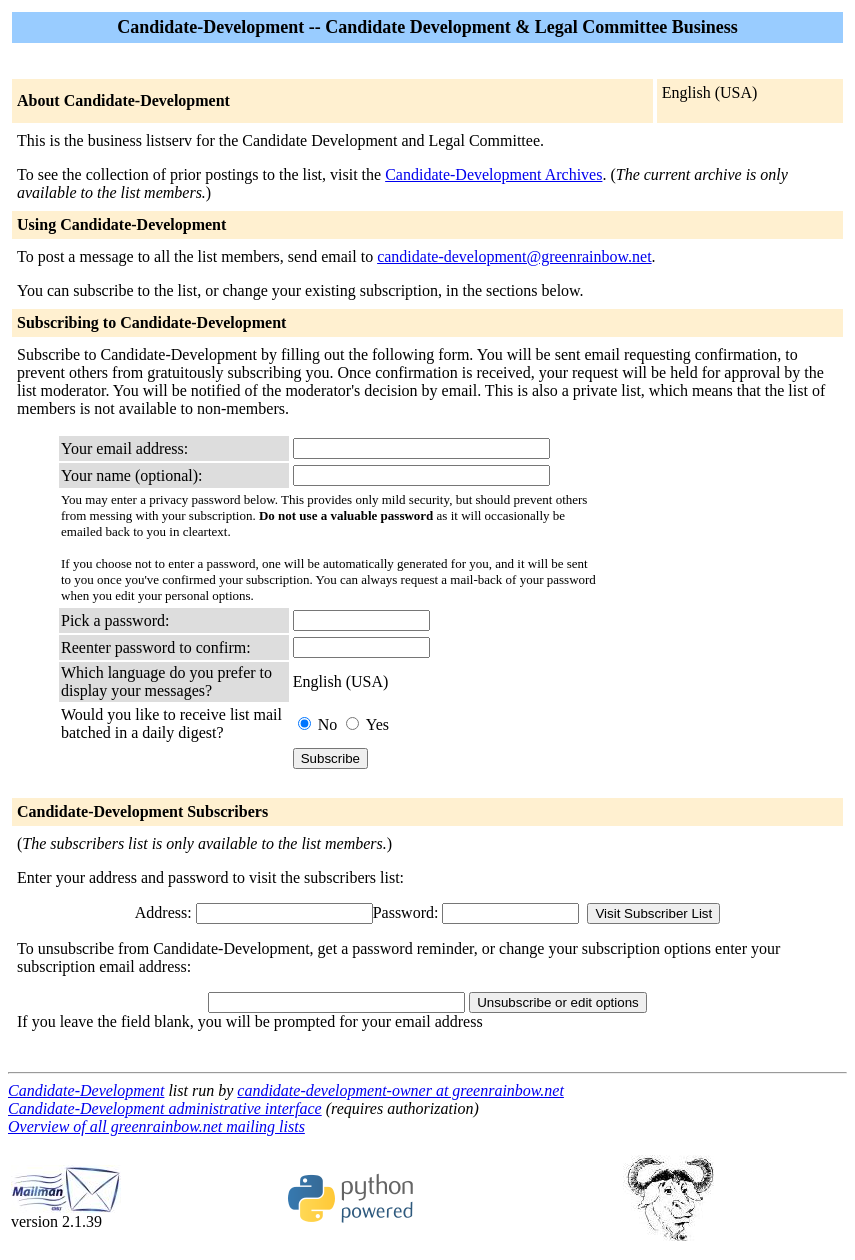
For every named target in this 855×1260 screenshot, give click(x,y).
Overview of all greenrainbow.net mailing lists (156, 1126)
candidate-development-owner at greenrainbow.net (400, 1090)
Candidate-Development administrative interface (165, 1108)
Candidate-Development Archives (493, 174)
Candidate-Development (86, 1090)
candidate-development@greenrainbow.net (514, 256)
